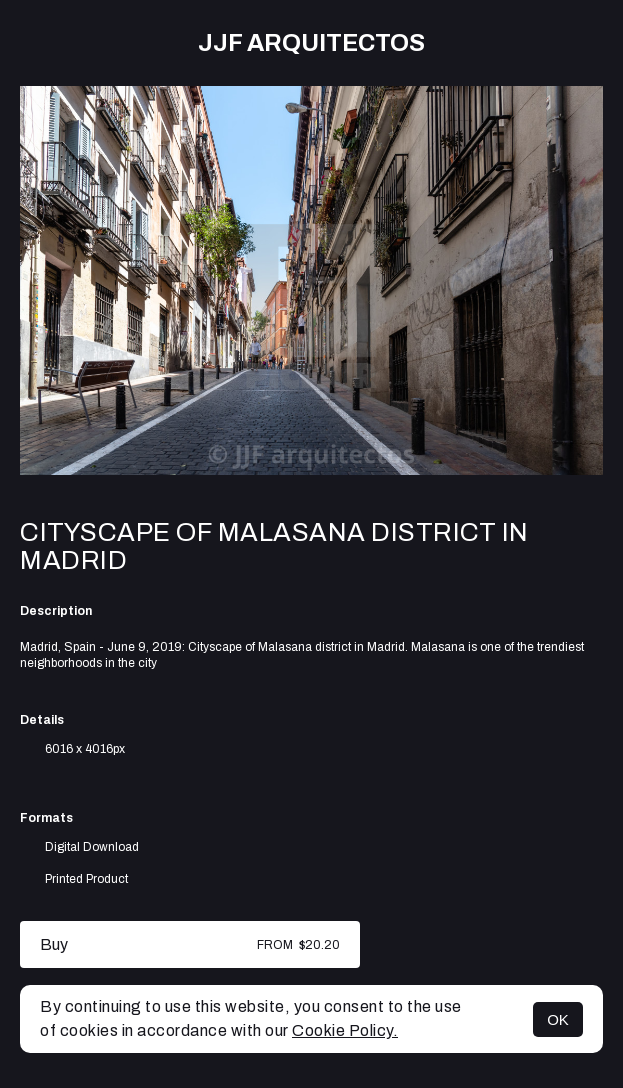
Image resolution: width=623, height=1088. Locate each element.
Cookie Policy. (345, 1030)
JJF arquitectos (311, 43)
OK (558, 1019)
